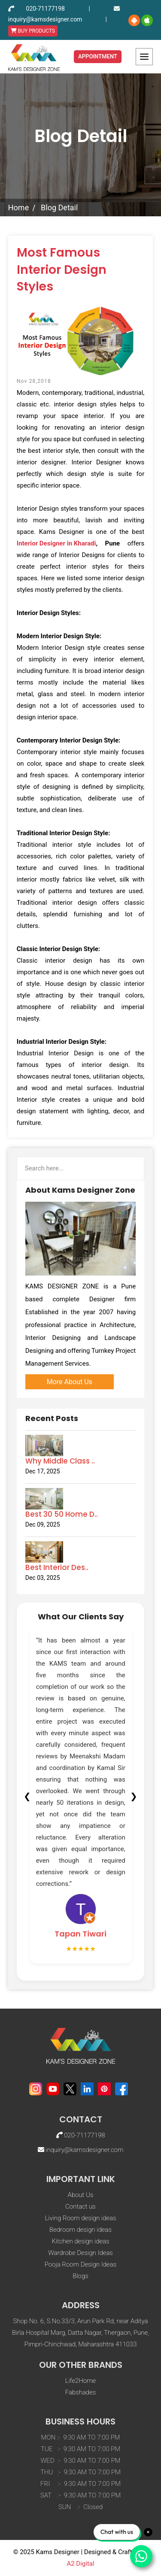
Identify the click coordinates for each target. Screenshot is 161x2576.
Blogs (80, 2276)
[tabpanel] (81, 1796)
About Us (81, 2195)
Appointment (98, 56)
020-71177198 (45, 8)
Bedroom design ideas (80, 2230)
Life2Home (80, 2381)
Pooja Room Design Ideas (80, 2264)
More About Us (69, 1382)
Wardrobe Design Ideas (80, 2253)
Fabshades (80, 2392)
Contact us (80, 2206)
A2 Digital (80, 2563)
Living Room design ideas (80, 2218)
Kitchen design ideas (80, 2241)
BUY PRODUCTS (33, 31)
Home (18, 207)
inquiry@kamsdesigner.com (45, 19)
